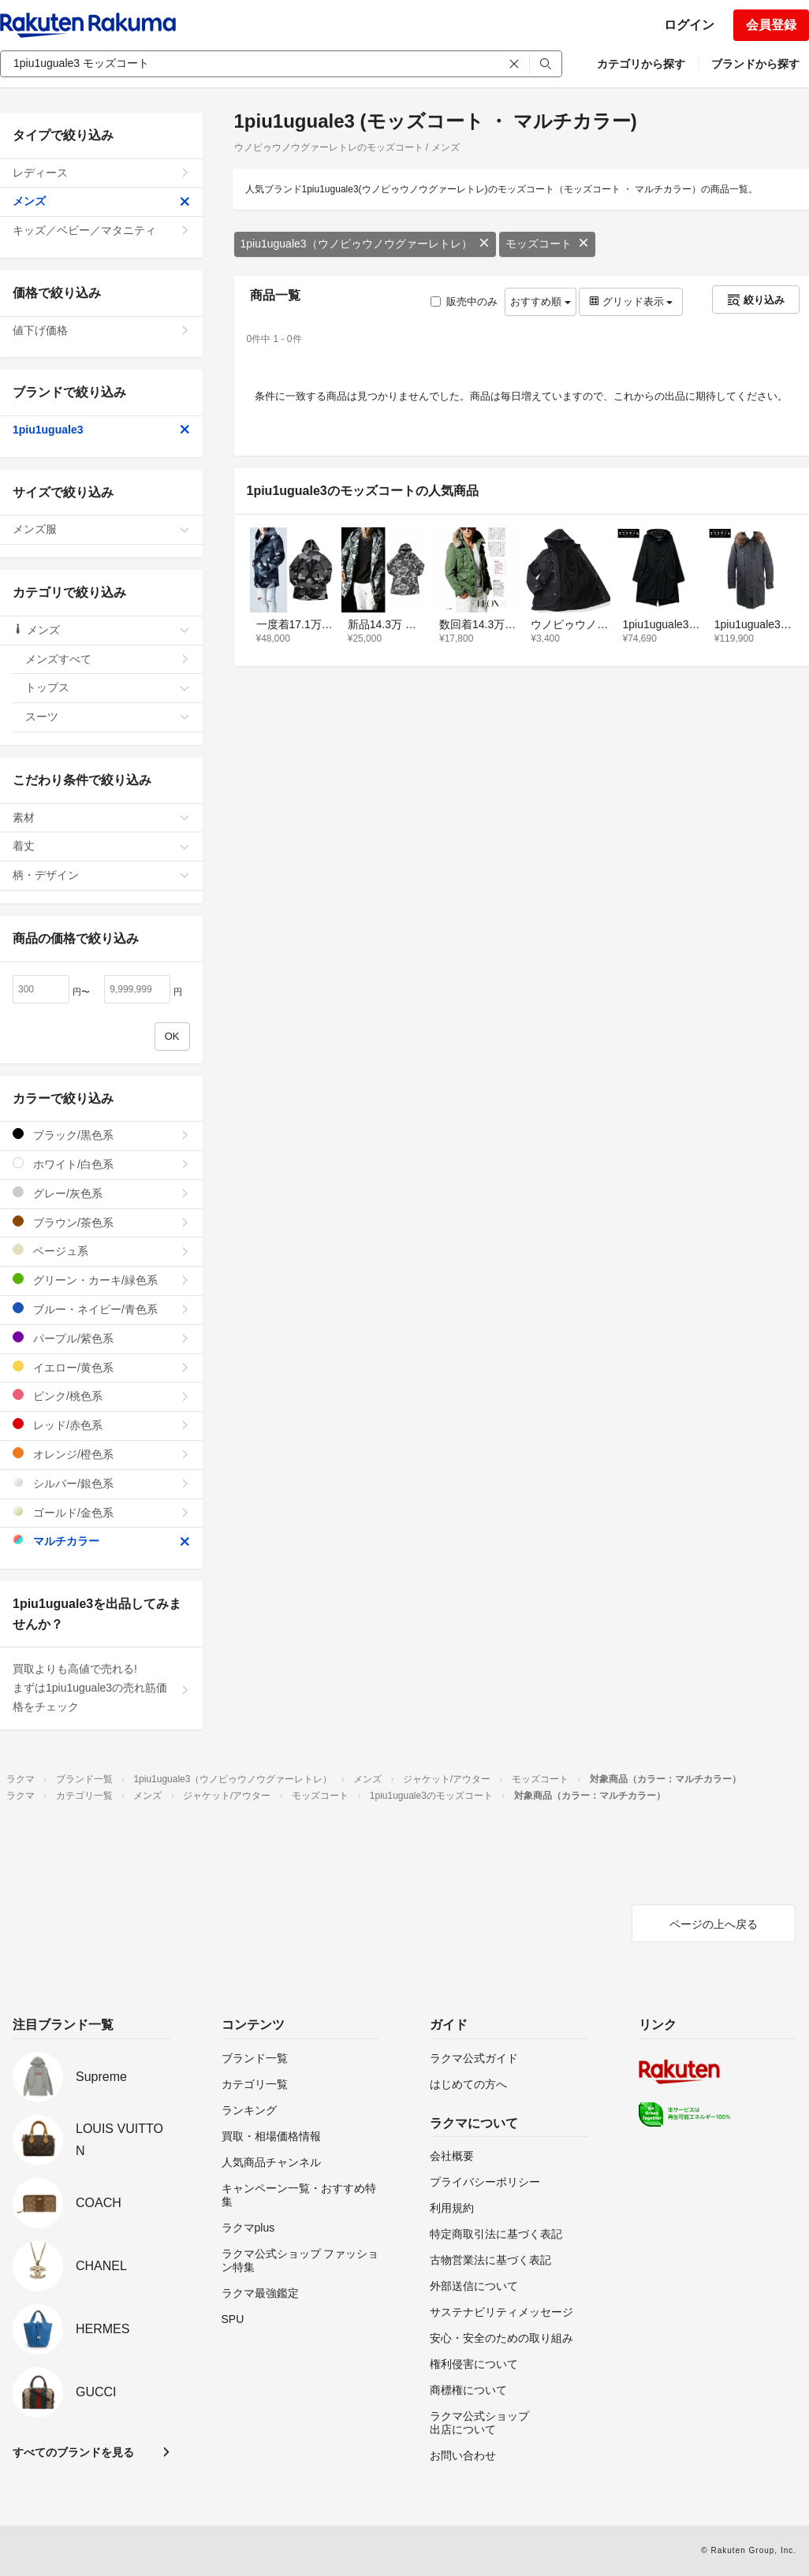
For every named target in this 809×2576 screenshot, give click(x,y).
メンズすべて (107, 659)
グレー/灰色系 (101, 1193)
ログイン (689, 25)
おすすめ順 (540, 301)
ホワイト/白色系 (101, 1164)
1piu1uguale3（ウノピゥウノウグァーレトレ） (365, 243)
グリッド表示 (631, 301)
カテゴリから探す (641, 64)
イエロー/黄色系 (101, 1367)
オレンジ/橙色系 (101, 1454)
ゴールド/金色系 (101, 1512)
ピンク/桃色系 (101, 1395)
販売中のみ (464, 301)
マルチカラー (101, 1540)
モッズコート (547, 243)
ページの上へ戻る (713, 1924)
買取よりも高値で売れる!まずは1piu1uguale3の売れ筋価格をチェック (101, 1687)
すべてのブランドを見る (73, 2452)
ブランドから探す (755, 64)
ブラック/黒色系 (101, 1134)
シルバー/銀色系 (101, 1483)
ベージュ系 (101, 1250)
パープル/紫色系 (101, 1338)
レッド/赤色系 (101, 1424)
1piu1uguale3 (101, 429)
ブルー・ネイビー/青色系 (101, 1309)
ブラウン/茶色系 (101, 1222)
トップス (107, 687)
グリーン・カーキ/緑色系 (101, 1279)
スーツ (107, 716)
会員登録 (771, 25)
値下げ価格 (101, 330)
